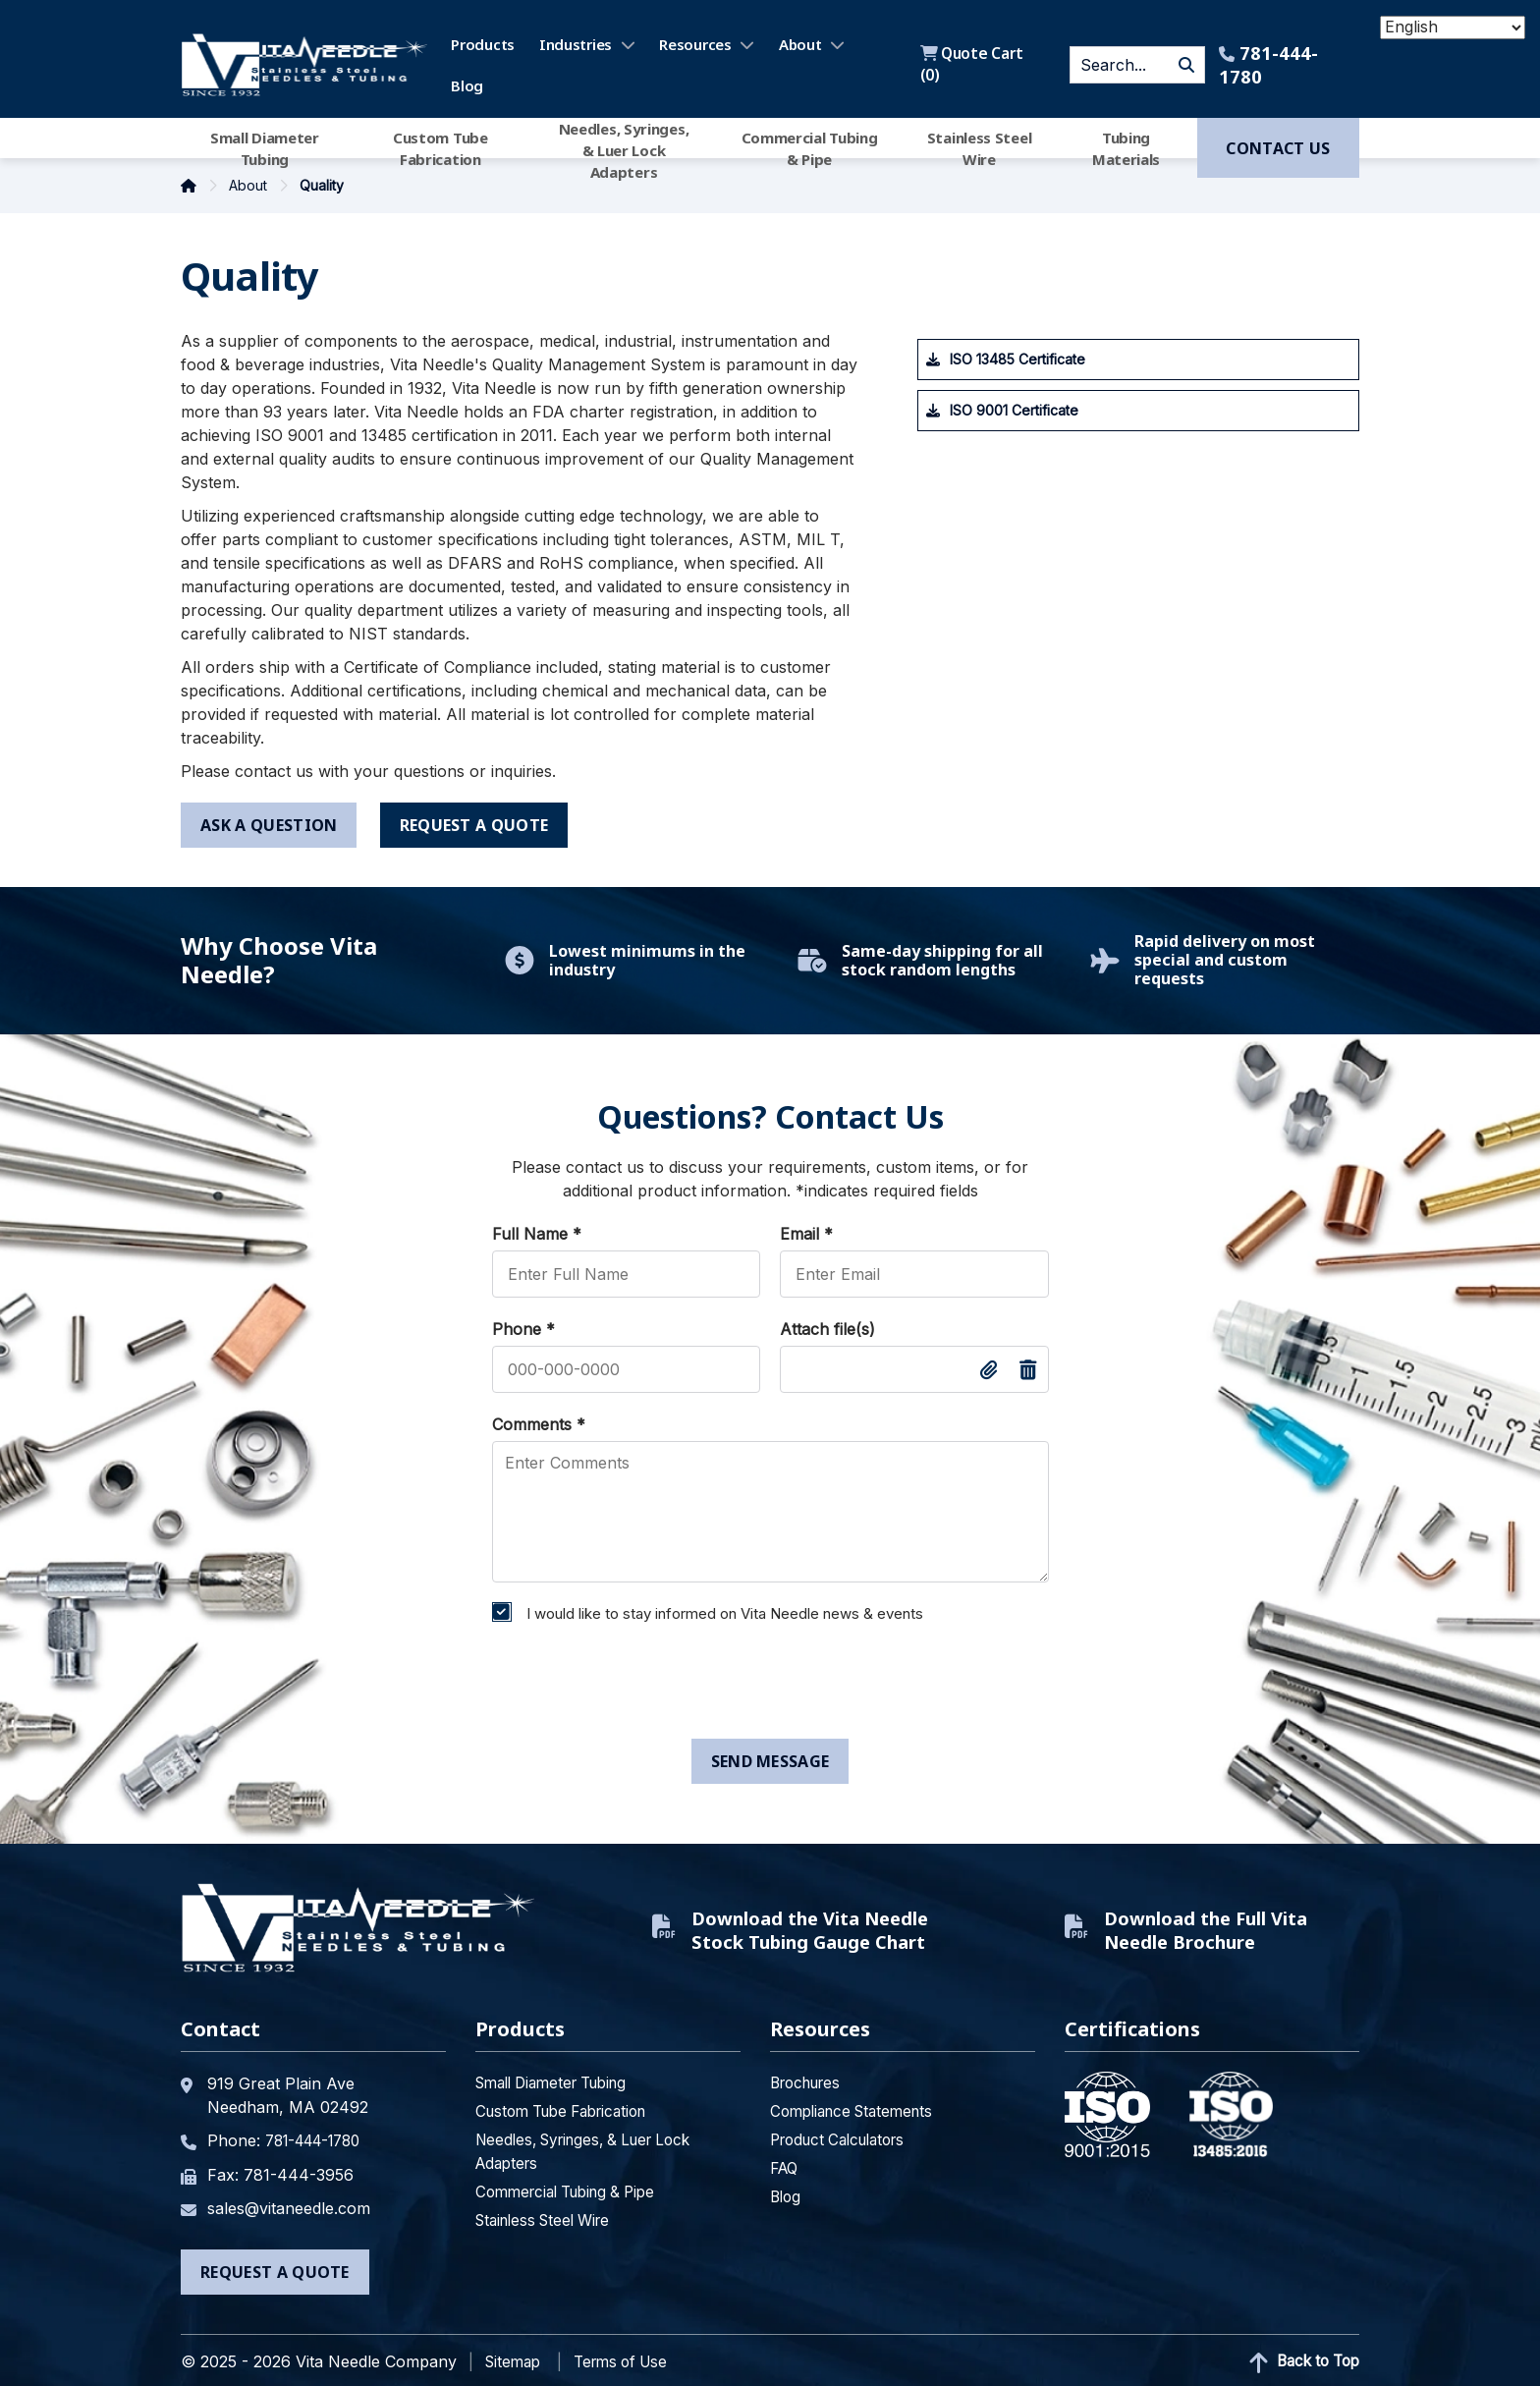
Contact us (1278, 148)
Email (806, 1234)
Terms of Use (629, 2354)
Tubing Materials (1126, 148)
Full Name (536, 1234)
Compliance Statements (858, 2106)
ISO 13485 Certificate (1017, 359)
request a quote (475, 825)
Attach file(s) (827, 1329)
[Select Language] (1452, 27)
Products (485, 44)
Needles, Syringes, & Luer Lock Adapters (624, 148)
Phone (523, 1329)
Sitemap (515, 2354)
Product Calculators (844, 2134)
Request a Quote (275, 2265)
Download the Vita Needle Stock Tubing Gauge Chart (774, 1927)
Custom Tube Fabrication (440, 148)
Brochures (810, 2077)
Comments (538, 1424)
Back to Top (1299, 2355)
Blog (469, 85)
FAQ (785, 2163)
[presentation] (631, 1685)
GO (1185, 65)
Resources (697, 44)
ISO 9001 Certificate (1014, 410)
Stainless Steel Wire (979, 148)
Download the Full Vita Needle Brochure (1197, 1927)
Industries (576, 44)
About (801, 44)
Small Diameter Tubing (264, 148)
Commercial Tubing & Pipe (810, 148)
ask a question (268, 825)
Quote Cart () (972, 64)
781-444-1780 (1267, 64)
